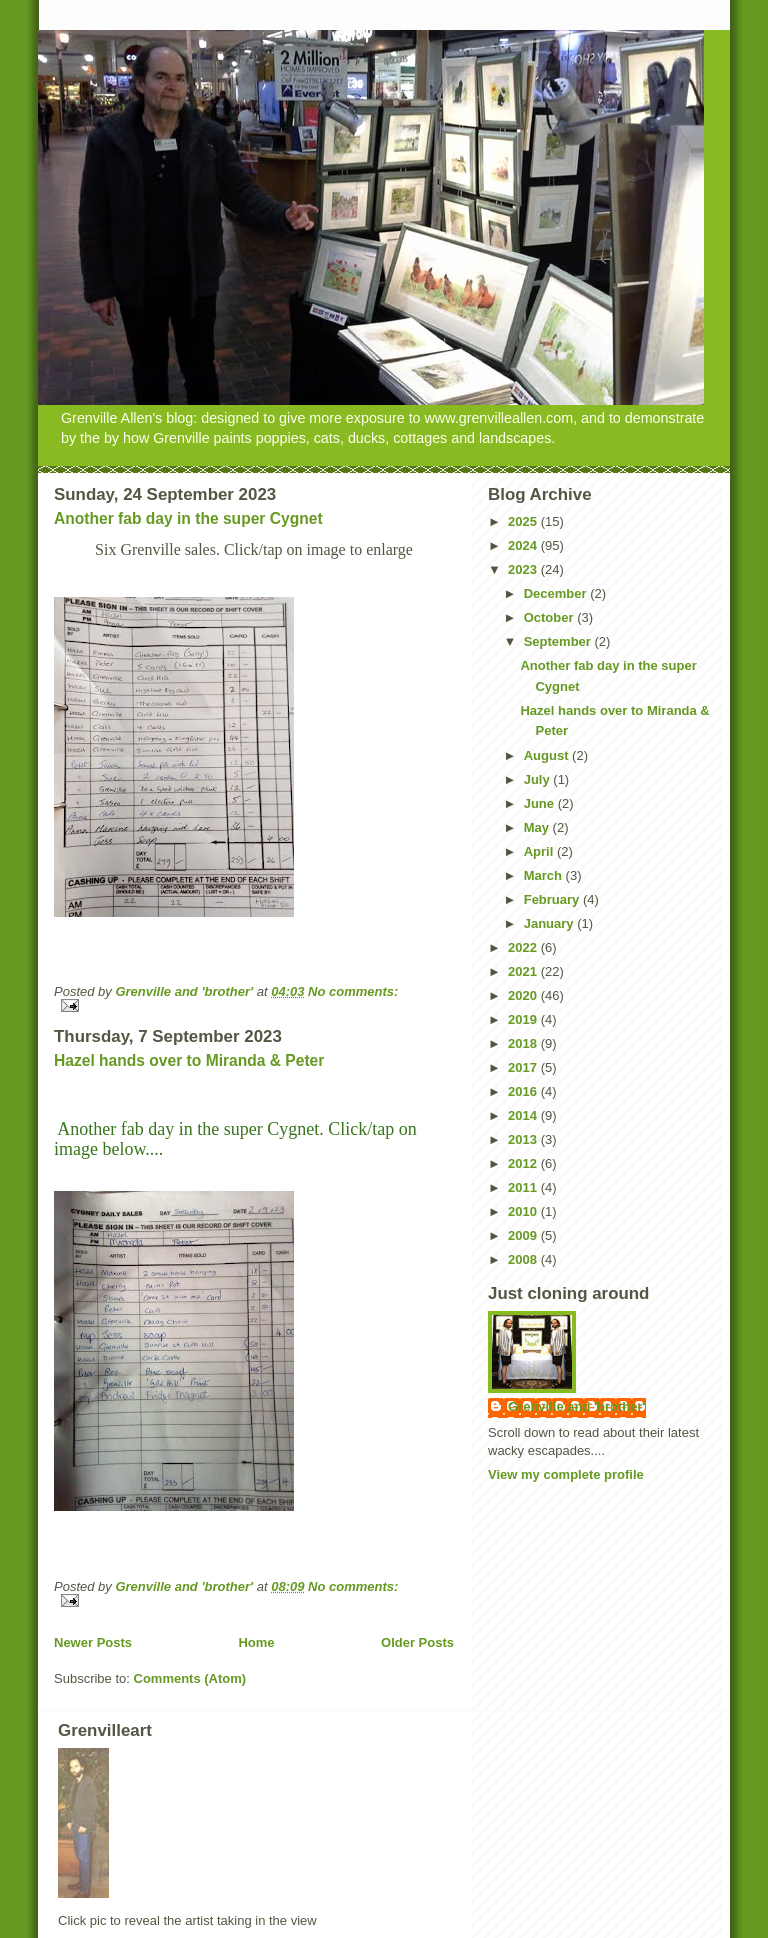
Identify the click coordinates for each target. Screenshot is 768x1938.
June (541, 803)
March (545, 875)
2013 (524, 1139)
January (550, 923)
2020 (524, 995)
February (553, 899)
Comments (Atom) (190, 1678)
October (550, 617)
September (559, 641)
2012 (524, 1163)
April (540, 851)
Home (256, 1642)
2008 (524, 1259)
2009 (524, 1235)
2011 (524, 1187)
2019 (524, 1019)
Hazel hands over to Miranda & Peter (189, 1060)
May (538, 827)
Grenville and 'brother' (577, 1406)
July (539, 779)
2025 (524, 521)
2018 (524, 1043)
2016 (524, 1091)
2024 (524, 545)
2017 (524, 1067)
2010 (524, 1211)
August (548, 755)
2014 (524, 1115)
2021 (524, 971)
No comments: (353, 991)
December (557, 593)
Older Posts (417, 1642)
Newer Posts (93, 1642)
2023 (524, 569)
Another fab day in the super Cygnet (188, 518)
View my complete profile (566, 1474)
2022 (524, 947)
